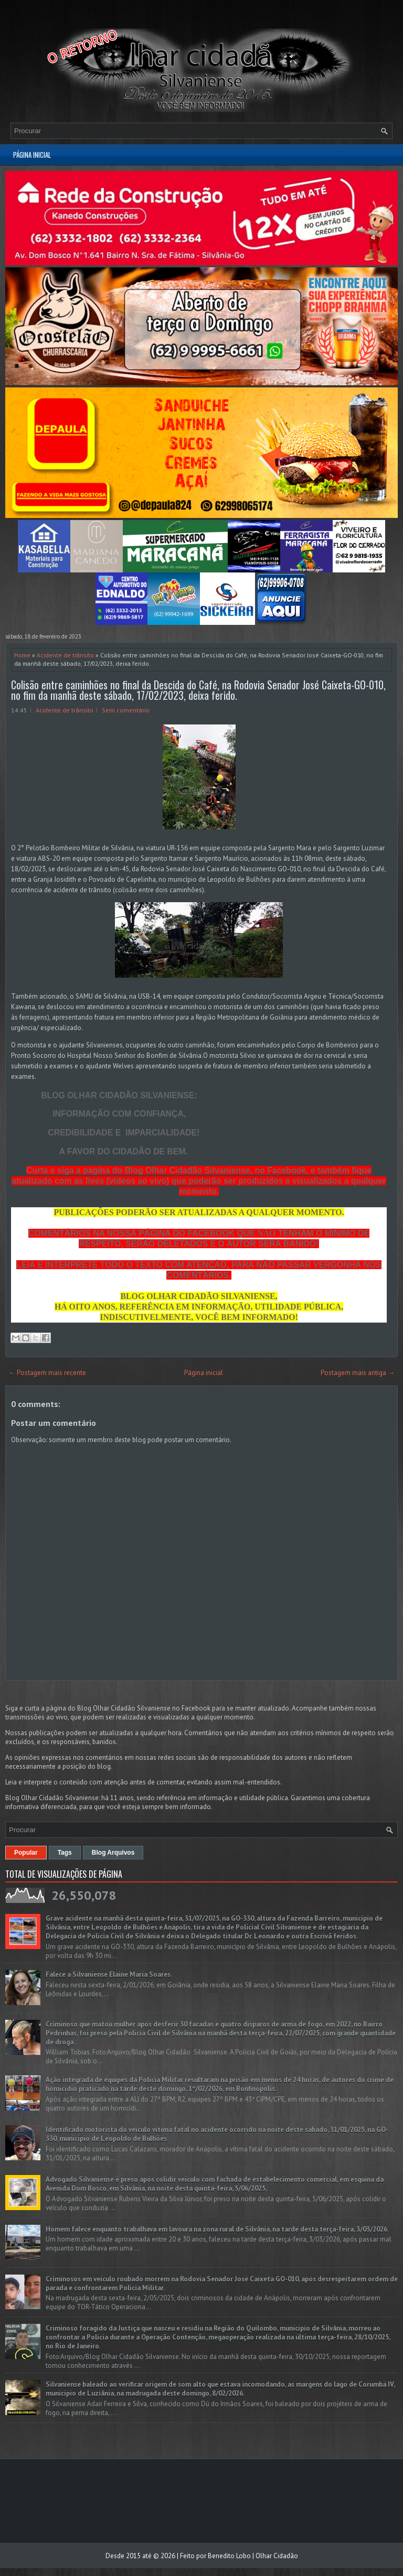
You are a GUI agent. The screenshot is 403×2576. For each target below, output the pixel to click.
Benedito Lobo (229, 2555)
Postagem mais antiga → (358, 1372)
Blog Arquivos (113, 1852)
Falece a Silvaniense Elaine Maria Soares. (109, 1974)
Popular (26, 1852)
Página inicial (32, 154)
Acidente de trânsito (65, 655)
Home (22, 655)
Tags (65, 1852)
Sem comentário (126, 710)
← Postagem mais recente (47, 1372)
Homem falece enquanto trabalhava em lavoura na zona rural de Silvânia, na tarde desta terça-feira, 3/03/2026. (217, 2229)
